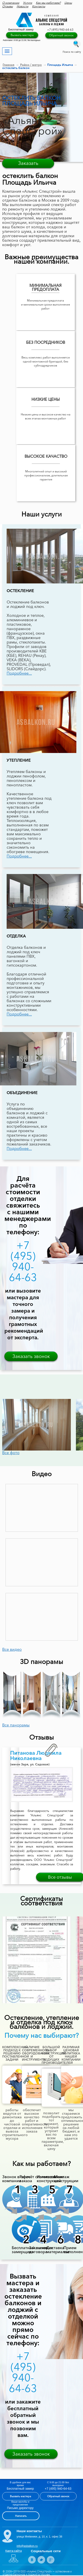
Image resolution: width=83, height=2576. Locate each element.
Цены (68, 2)
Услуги (27, 2)
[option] (39, 1425)
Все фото (10, 1452)
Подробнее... (19, 673)
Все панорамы (16, 1725)
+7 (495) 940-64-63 (60, 29)
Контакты (38, 6)
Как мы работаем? (48, 2)
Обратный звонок (61, 35)
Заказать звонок (31, 1356)
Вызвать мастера (22, 35)
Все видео (12, 1649)
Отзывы (7, 6)
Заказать (28, 163)
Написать (21, 2515)
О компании (10, 2)
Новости (22, 6)
